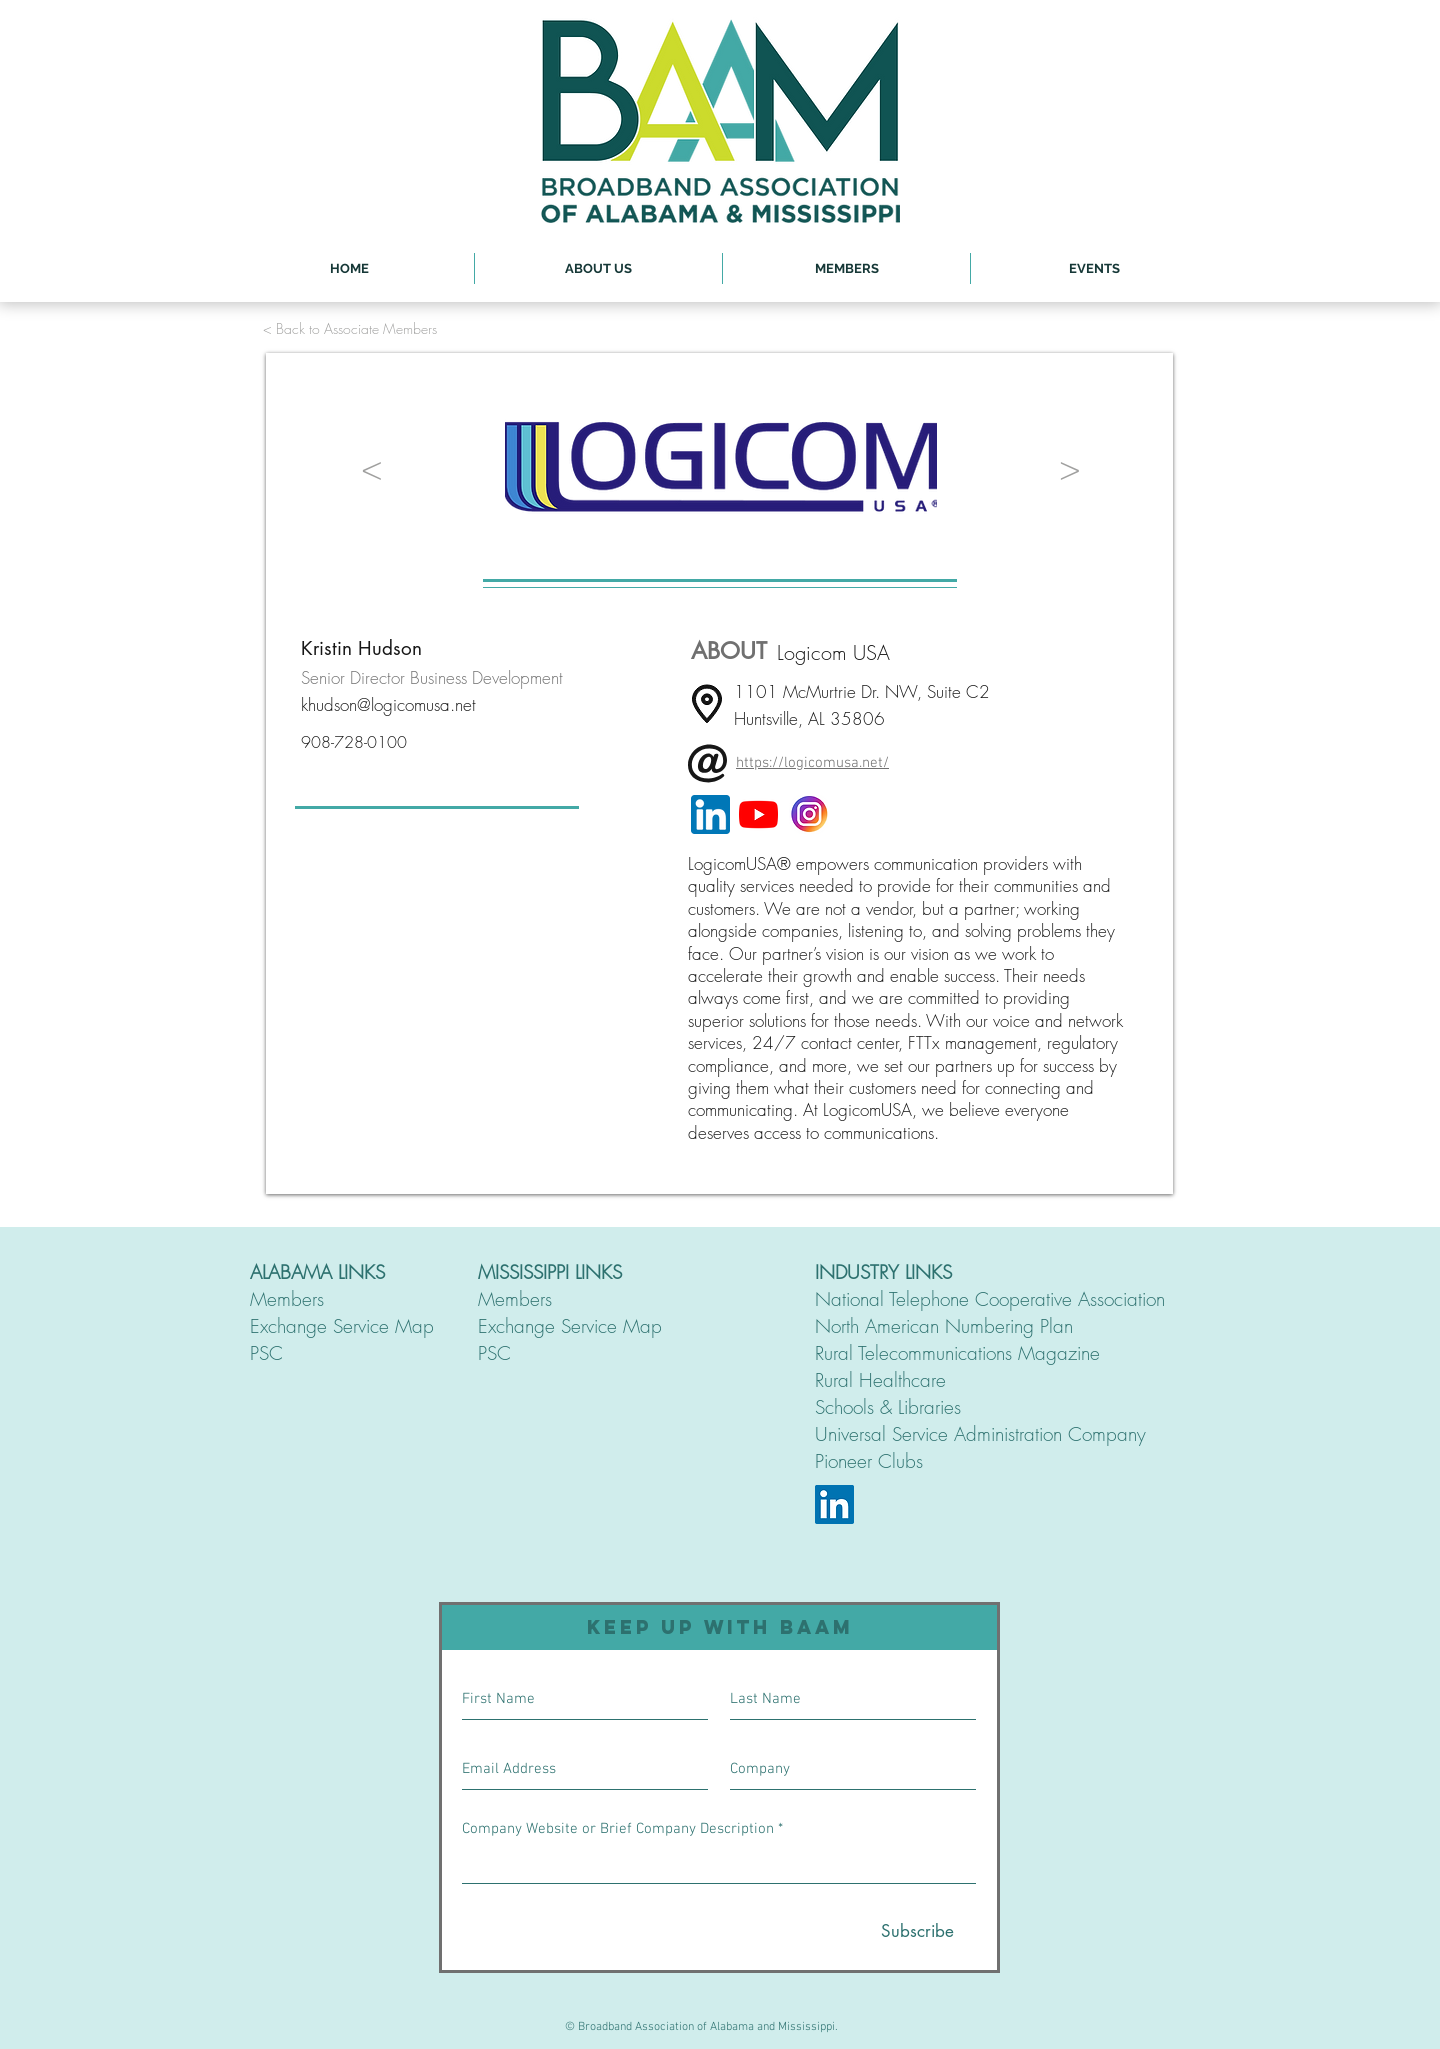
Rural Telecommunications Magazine (957, 1353)
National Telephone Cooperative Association (990, 1299)
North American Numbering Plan (944, 1326)
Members (287, 1299)
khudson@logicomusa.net (388, 704)
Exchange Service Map (342, 1326)
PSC (266, 1353)
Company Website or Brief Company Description (618, 1829)
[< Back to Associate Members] (350, 328)
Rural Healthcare (880, 1380)
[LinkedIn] (834, 1504)
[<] (372, 467)
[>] (1070, 467)
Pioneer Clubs (869, 1461)
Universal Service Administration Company (980, 1434)
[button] (598, 268)
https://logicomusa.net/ (812, 763)
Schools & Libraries (888, 1407)
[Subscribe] (917, 1932)
